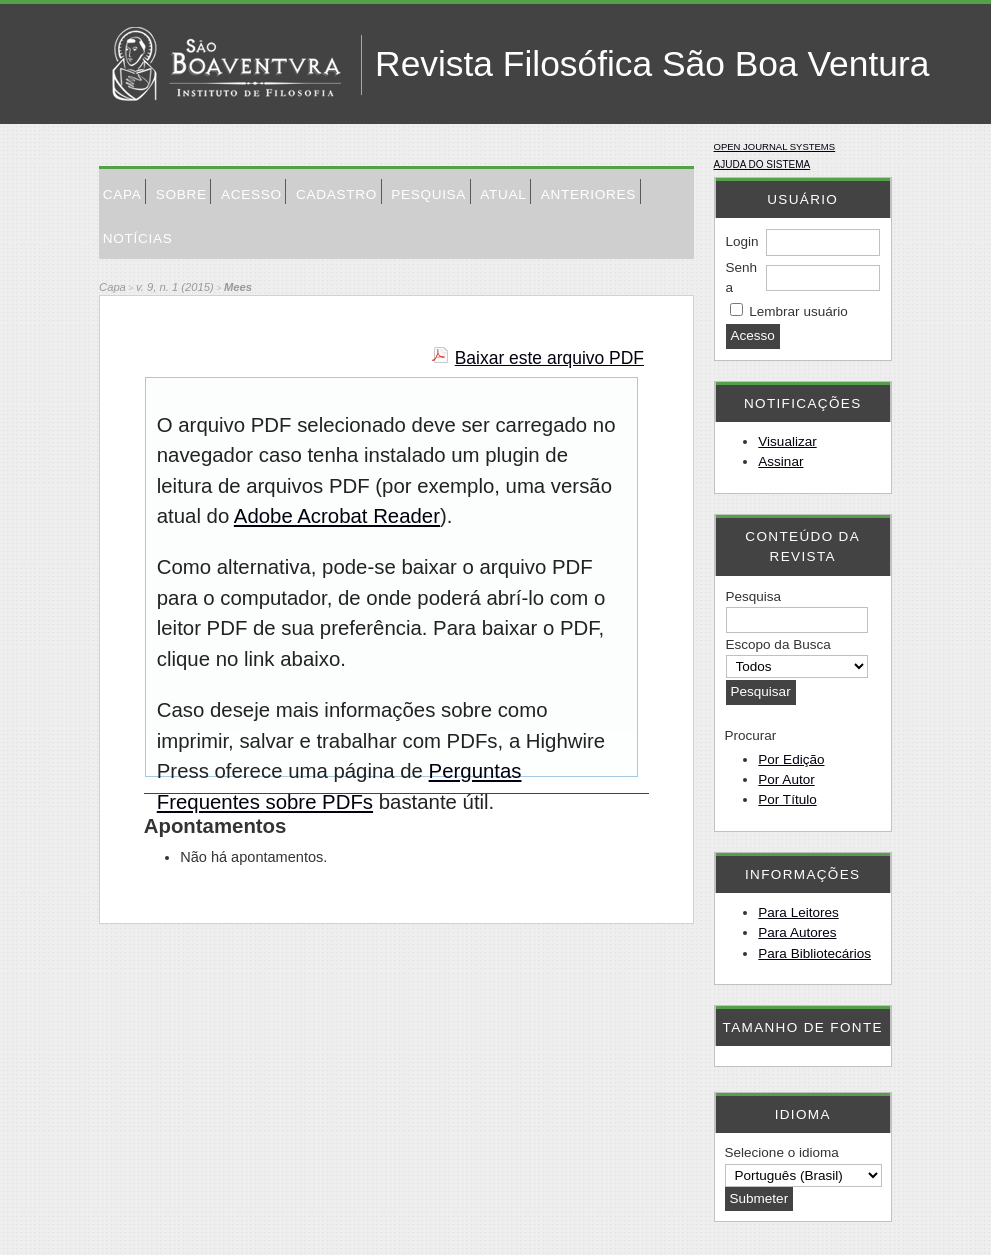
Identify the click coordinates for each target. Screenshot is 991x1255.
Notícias (138, 238)
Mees (238, 287)
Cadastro (336, 194)
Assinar (780, 461)
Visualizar (787, 441)
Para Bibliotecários (814, 953)
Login (742, 241)
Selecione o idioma (782, 1152)
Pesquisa (428, 194)
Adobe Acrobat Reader (337, 516)
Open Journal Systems (775, 146)
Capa (122, 194)
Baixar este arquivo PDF (549, 358)
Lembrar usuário (798, 311)
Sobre (181, 194)
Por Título (787, 799)
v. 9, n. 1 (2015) (175, 287)
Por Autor (786, 779)
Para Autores (797, 932)
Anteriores (588, 194)
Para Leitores (798, 912)
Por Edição (791, 759)
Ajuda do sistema (762, 164)
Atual (503, 194)
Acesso (251, 194)
